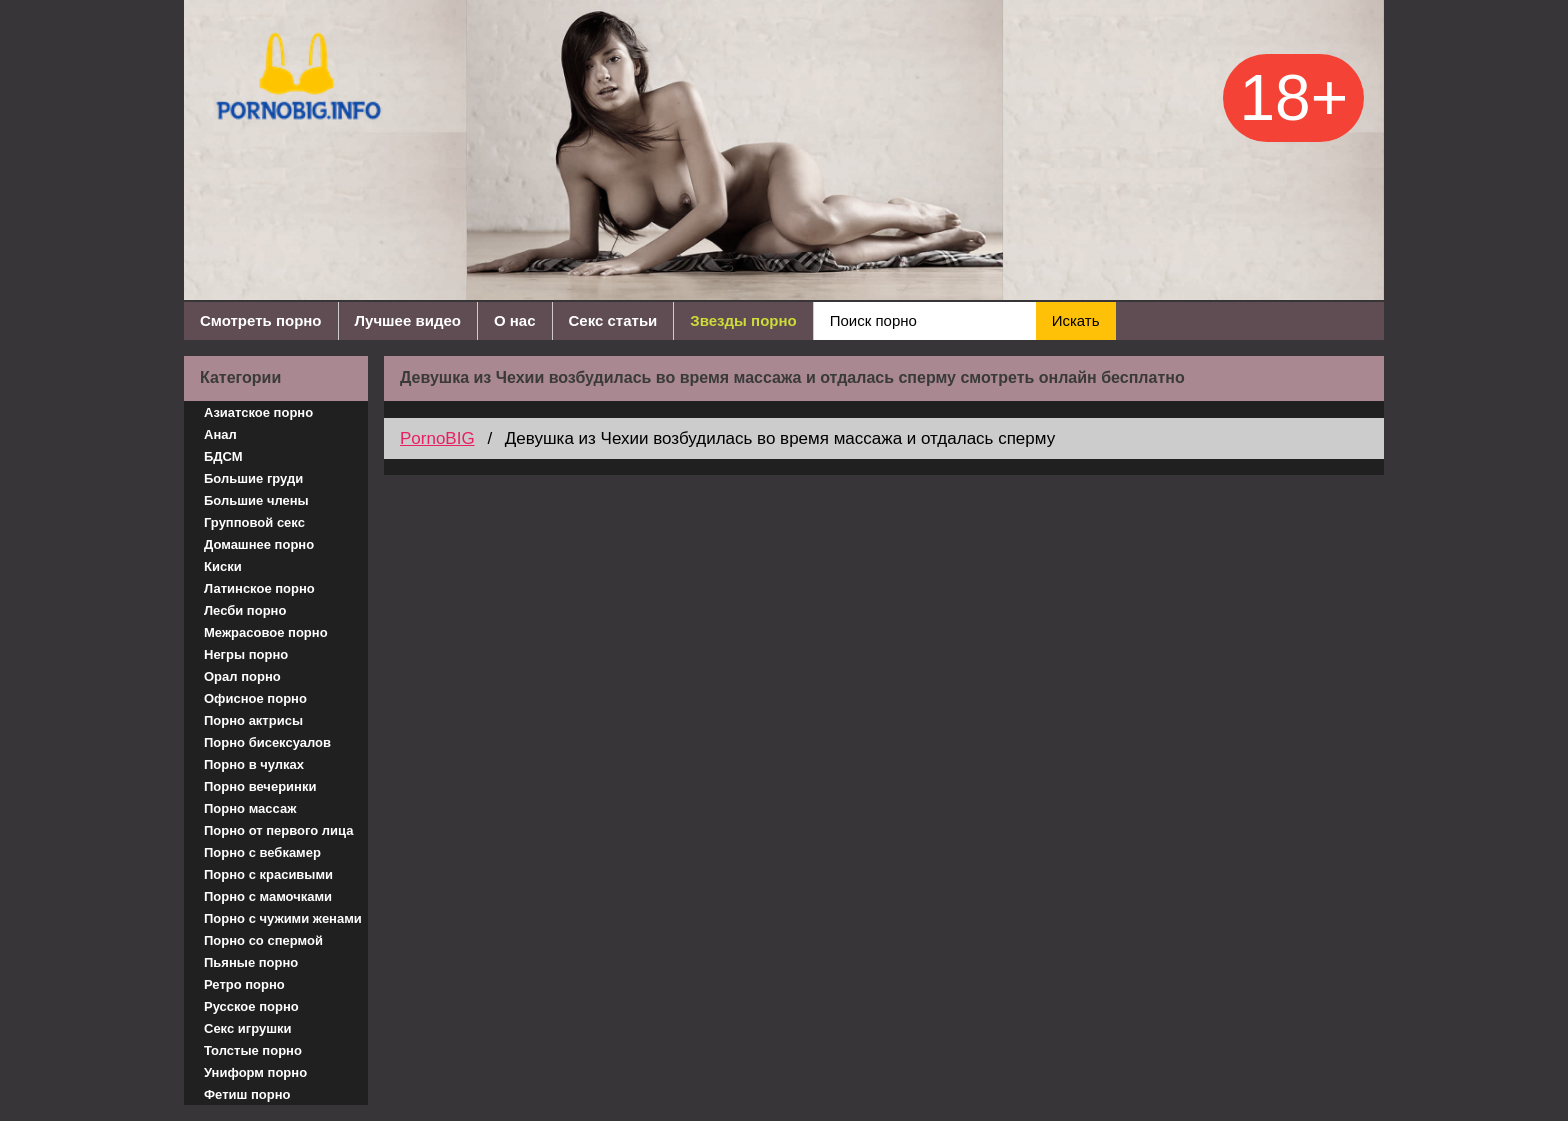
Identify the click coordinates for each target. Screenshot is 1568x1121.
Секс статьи (613, 320)
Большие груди (253, 478)
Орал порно (242, 676)
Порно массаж (250, 808)
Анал (220, 434)
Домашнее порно (259, 544)
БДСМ (223, 456)
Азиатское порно (258, 412)
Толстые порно (253, 1050)
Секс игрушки (248, 1028)
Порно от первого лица (278, 830)
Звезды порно (743, 320)
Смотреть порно (261, 320)
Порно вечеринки (260, 786)
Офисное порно (255, 698)
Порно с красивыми (268, 874)
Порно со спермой (263, 940)
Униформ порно (255, 1072)
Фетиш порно (247, 1094)
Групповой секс (254, 522)
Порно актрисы (253, 720)
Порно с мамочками (268, 896)
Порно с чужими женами (283, 918)
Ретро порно (244, 984)
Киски (223, 566)
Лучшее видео (408, 320)
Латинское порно (259, 588)
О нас (515, 320)
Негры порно (246, 654)
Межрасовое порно (266, 632)
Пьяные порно (251, 962)
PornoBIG (437, 438)
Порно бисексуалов (267, 742)
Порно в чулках (254, 764)
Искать (1076, 320)
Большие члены (256, 500)
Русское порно (251, 1006)
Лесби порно (245, 610)
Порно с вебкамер (262, 852)
